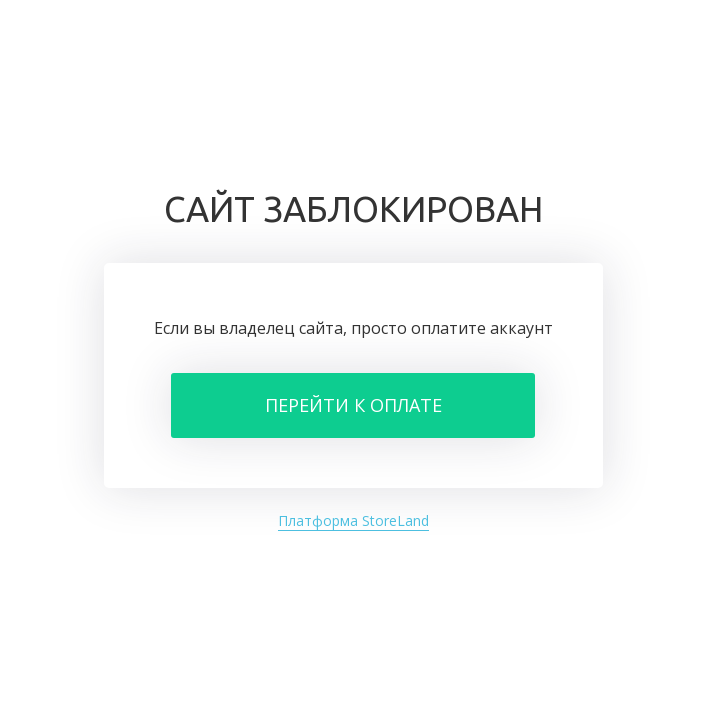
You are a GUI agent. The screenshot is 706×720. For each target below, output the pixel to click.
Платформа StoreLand (353, 520)
